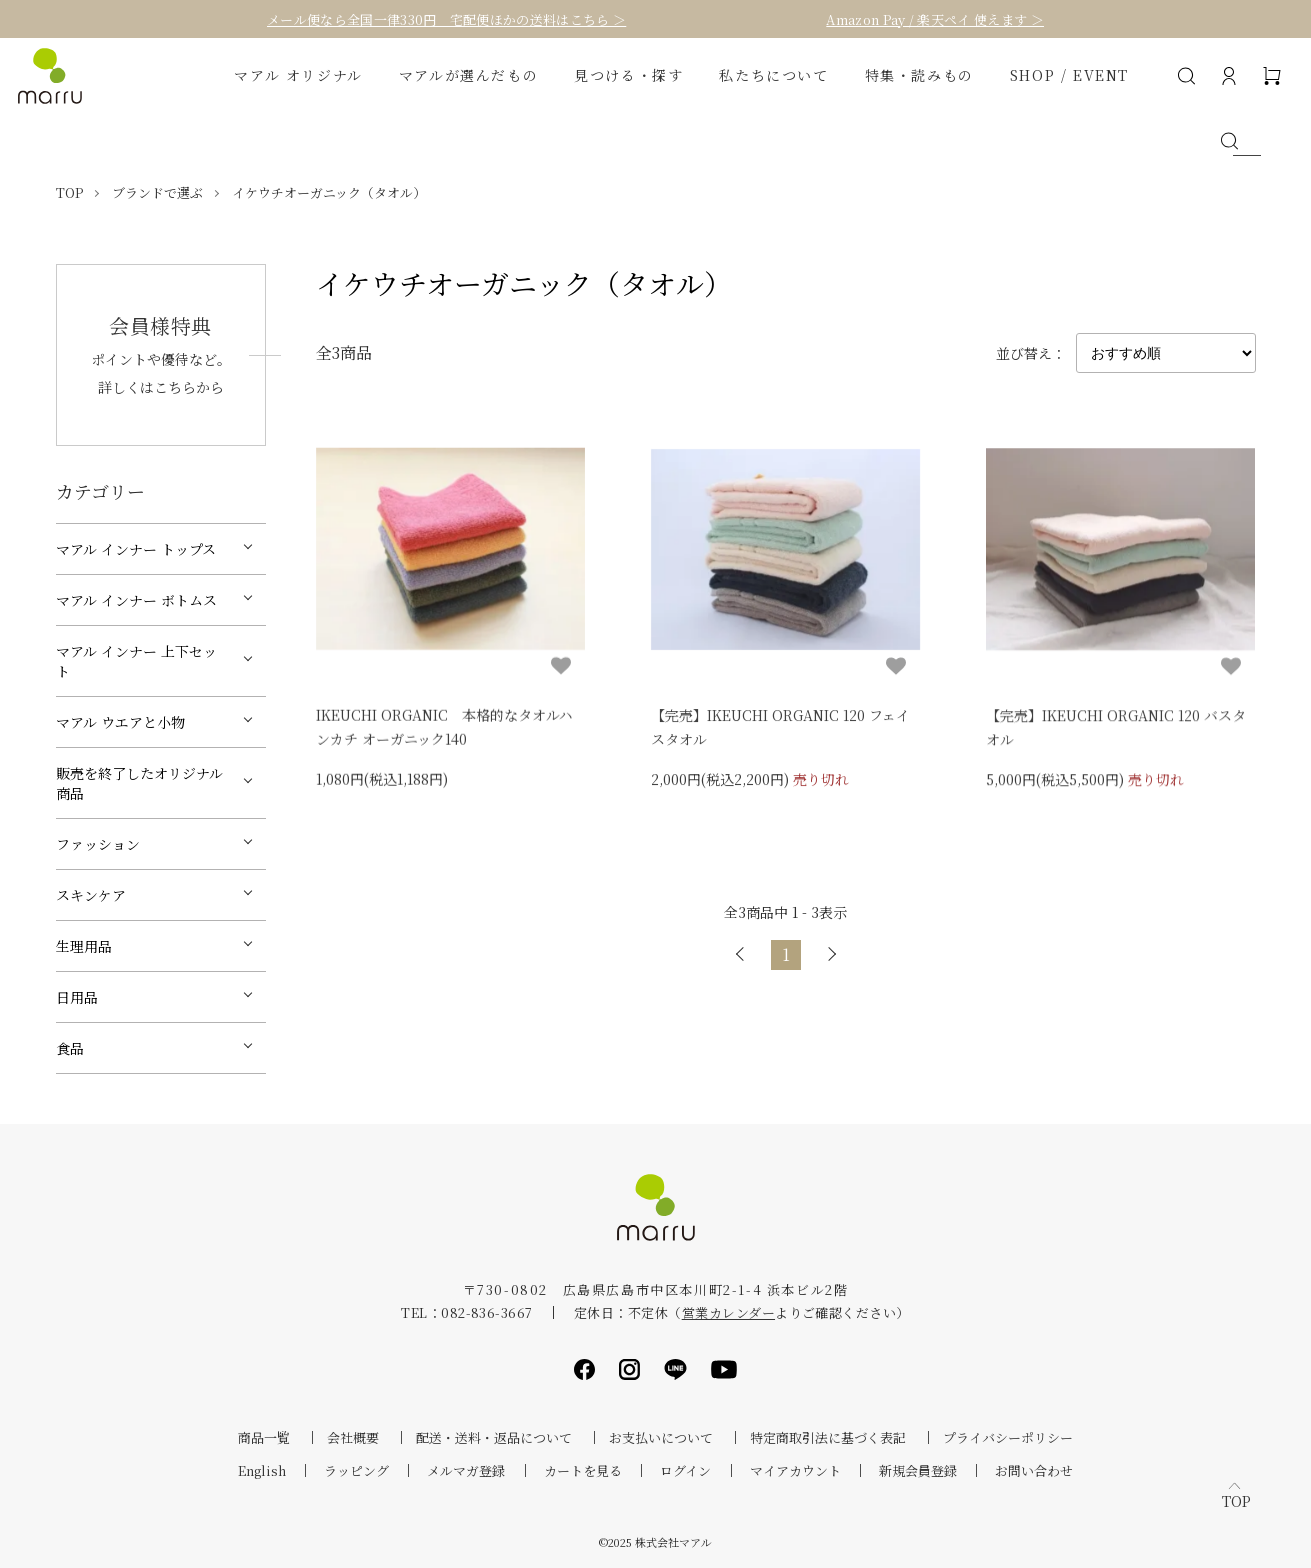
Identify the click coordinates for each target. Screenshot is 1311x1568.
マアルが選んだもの (468, 75)
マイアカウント (795, 1470)
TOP (69, 192)
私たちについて (773, 75)
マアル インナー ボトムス (136, 600)
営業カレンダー (728, 1312)
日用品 (77, 997)
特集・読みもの (919, 75)
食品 (70, 1048)
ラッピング (356, 1470)
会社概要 (353, 1437)
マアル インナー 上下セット (136, 661)
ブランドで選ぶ (157, 192)
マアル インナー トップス (136, 549)
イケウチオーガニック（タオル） (329, 192)
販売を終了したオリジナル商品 (139, 783)
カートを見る (583, 1470)
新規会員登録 (918, 1470)
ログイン (685, 1470)
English (262, 1470)
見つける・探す (628, 75)
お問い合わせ (1034, 1470)
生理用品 (84, 946)
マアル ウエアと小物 (120, 722)
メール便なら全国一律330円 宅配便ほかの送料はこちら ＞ (446, 19)
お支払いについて (661, 1437)
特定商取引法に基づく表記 (828, 1437)
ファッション (98, 844)
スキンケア (91, 895)
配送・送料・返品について (494, 1437)
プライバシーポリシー (1008, 1437)
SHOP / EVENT (1069, 75)
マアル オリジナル (298, 75)
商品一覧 (264, 1437)
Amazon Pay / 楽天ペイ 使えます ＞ (935, 19)
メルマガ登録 (466, 1470)
